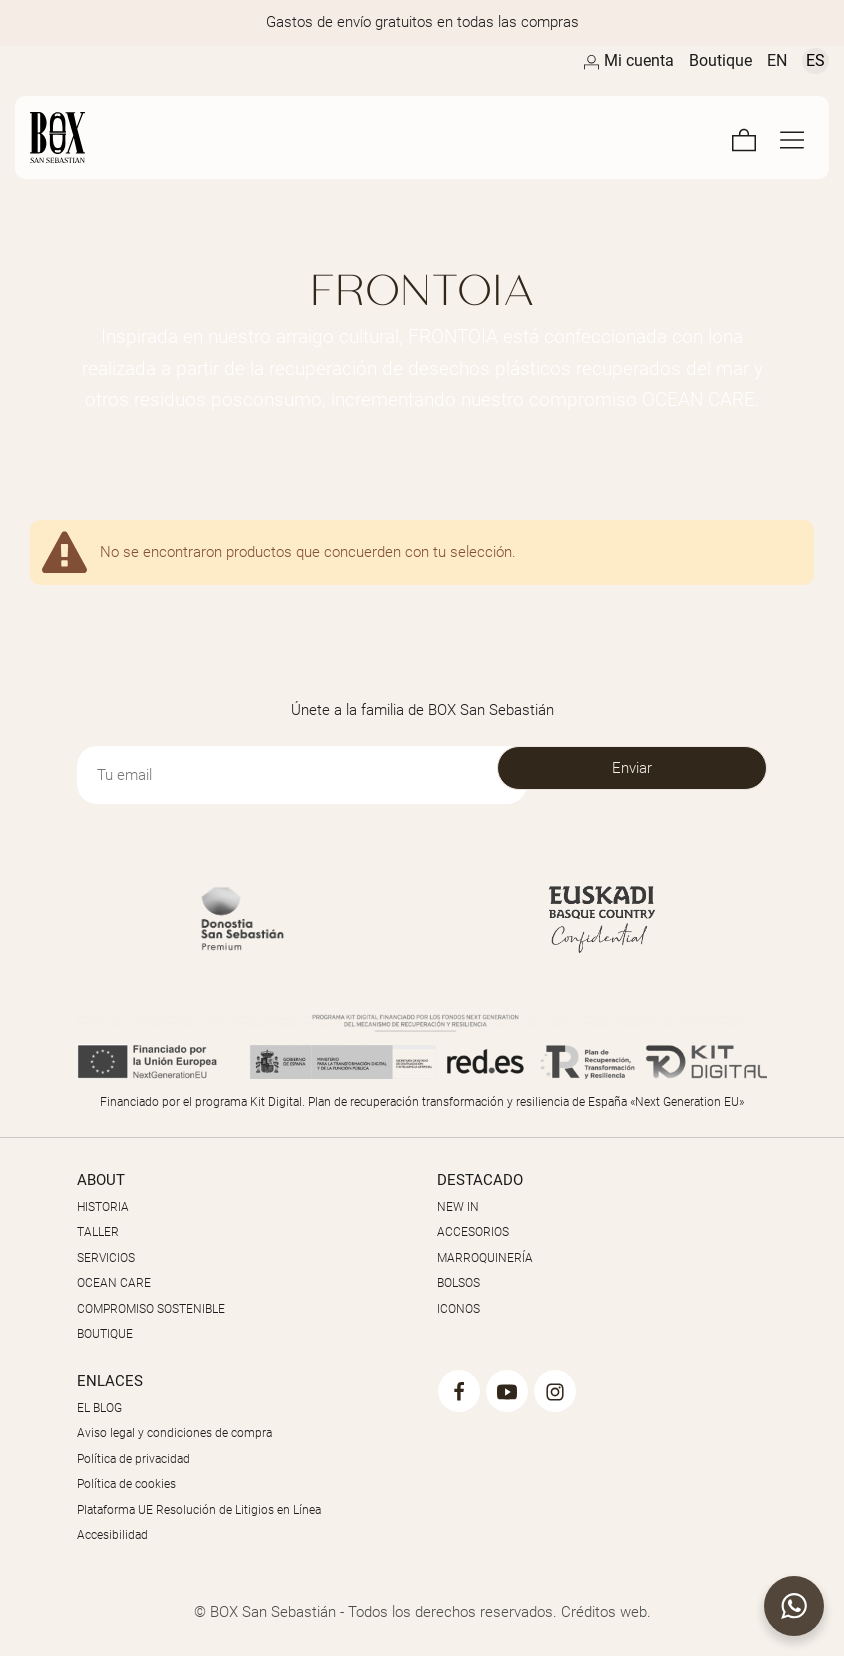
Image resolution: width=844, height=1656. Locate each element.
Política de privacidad (133, 1459)
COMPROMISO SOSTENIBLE (151, 1309)
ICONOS (458, 1309)
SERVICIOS (106, 1258)
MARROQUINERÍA (485, 1258)
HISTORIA (103, 1207)
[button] (794, 1606)
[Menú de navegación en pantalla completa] (792, 137)
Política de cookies (126, 1484)
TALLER (98, 1232)
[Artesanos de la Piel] (297, 137)
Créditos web (604, 1612)
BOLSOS (458, 1283)
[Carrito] (744, 137)
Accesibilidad (112, 1535)
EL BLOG (99, 1408)
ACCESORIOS (473, 1232)
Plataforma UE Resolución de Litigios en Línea (199, 1510)
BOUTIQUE (105, 1334)
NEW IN (458, 1207)
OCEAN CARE (114, 1283)
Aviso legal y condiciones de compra (174, 1433)
